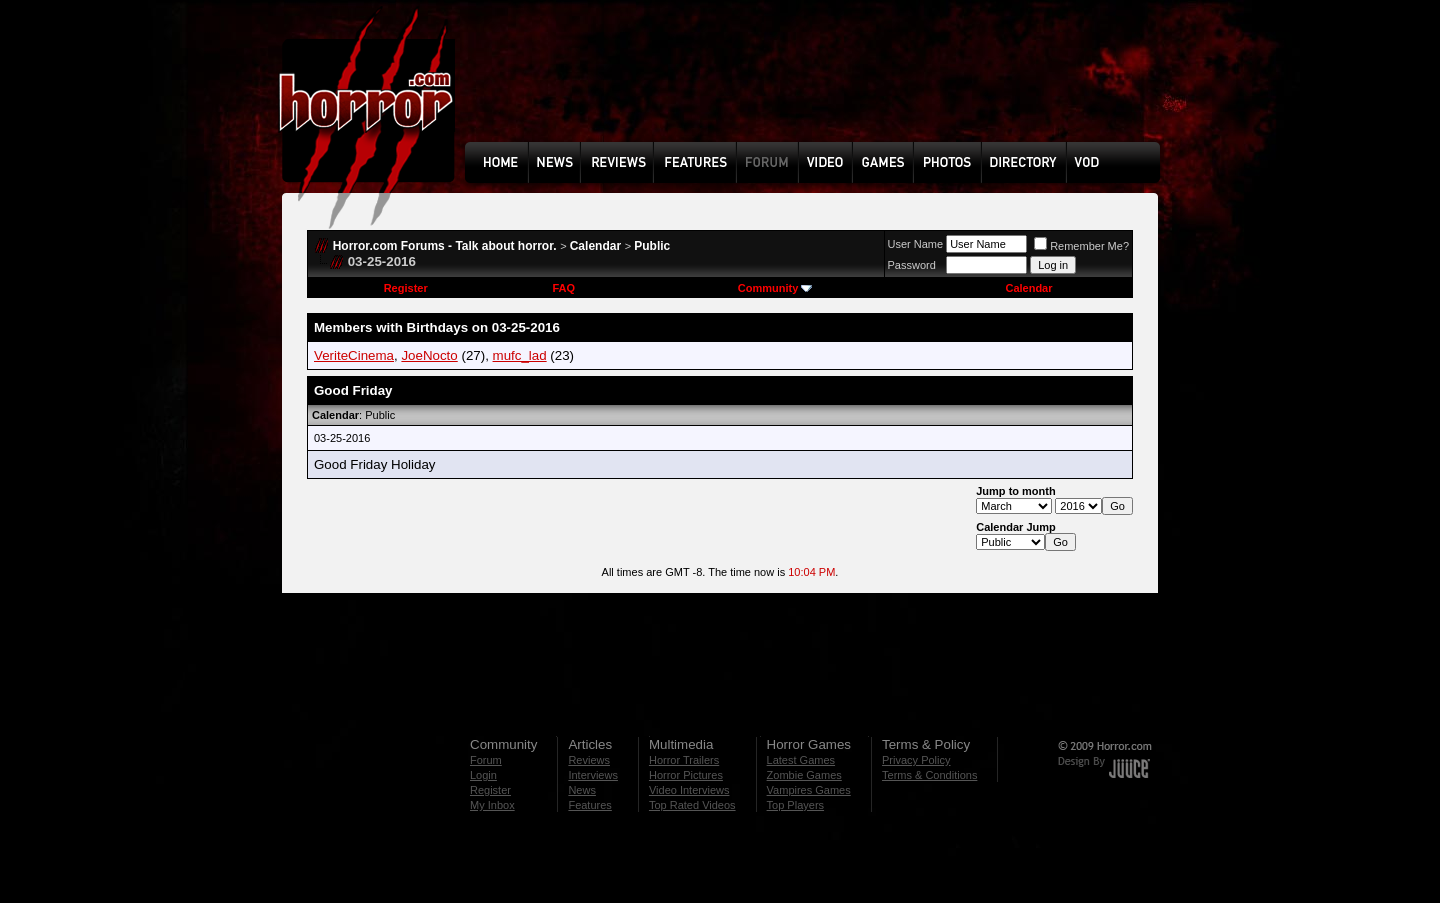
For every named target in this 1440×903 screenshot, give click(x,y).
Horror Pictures (686, 775)
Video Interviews (689, 790)
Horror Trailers (684, 760)
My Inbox (492, 805)
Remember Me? (1081, 246)
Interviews (593, 775)
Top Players (795, 805)
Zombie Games (804, 775)
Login (483, 775)
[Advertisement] (819, 86)
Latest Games (801, 760)
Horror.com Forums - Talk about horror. (445, 246)
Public (652, 246)
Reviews (589, 760)
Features (589, 805)
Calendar (595, 246)
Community (775, 288)
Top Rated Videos (692, 805)
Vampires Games (809, 790)
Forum (486, 760)
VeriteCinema (354, 355)
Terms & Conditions (929, 775)
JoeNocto (429, 355)
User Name (916, 244)
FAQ (563, 288)
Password (912, 265)
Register (406, 288)
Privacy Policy (916, 760)
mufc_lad (520, 355)
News (582, 790)
